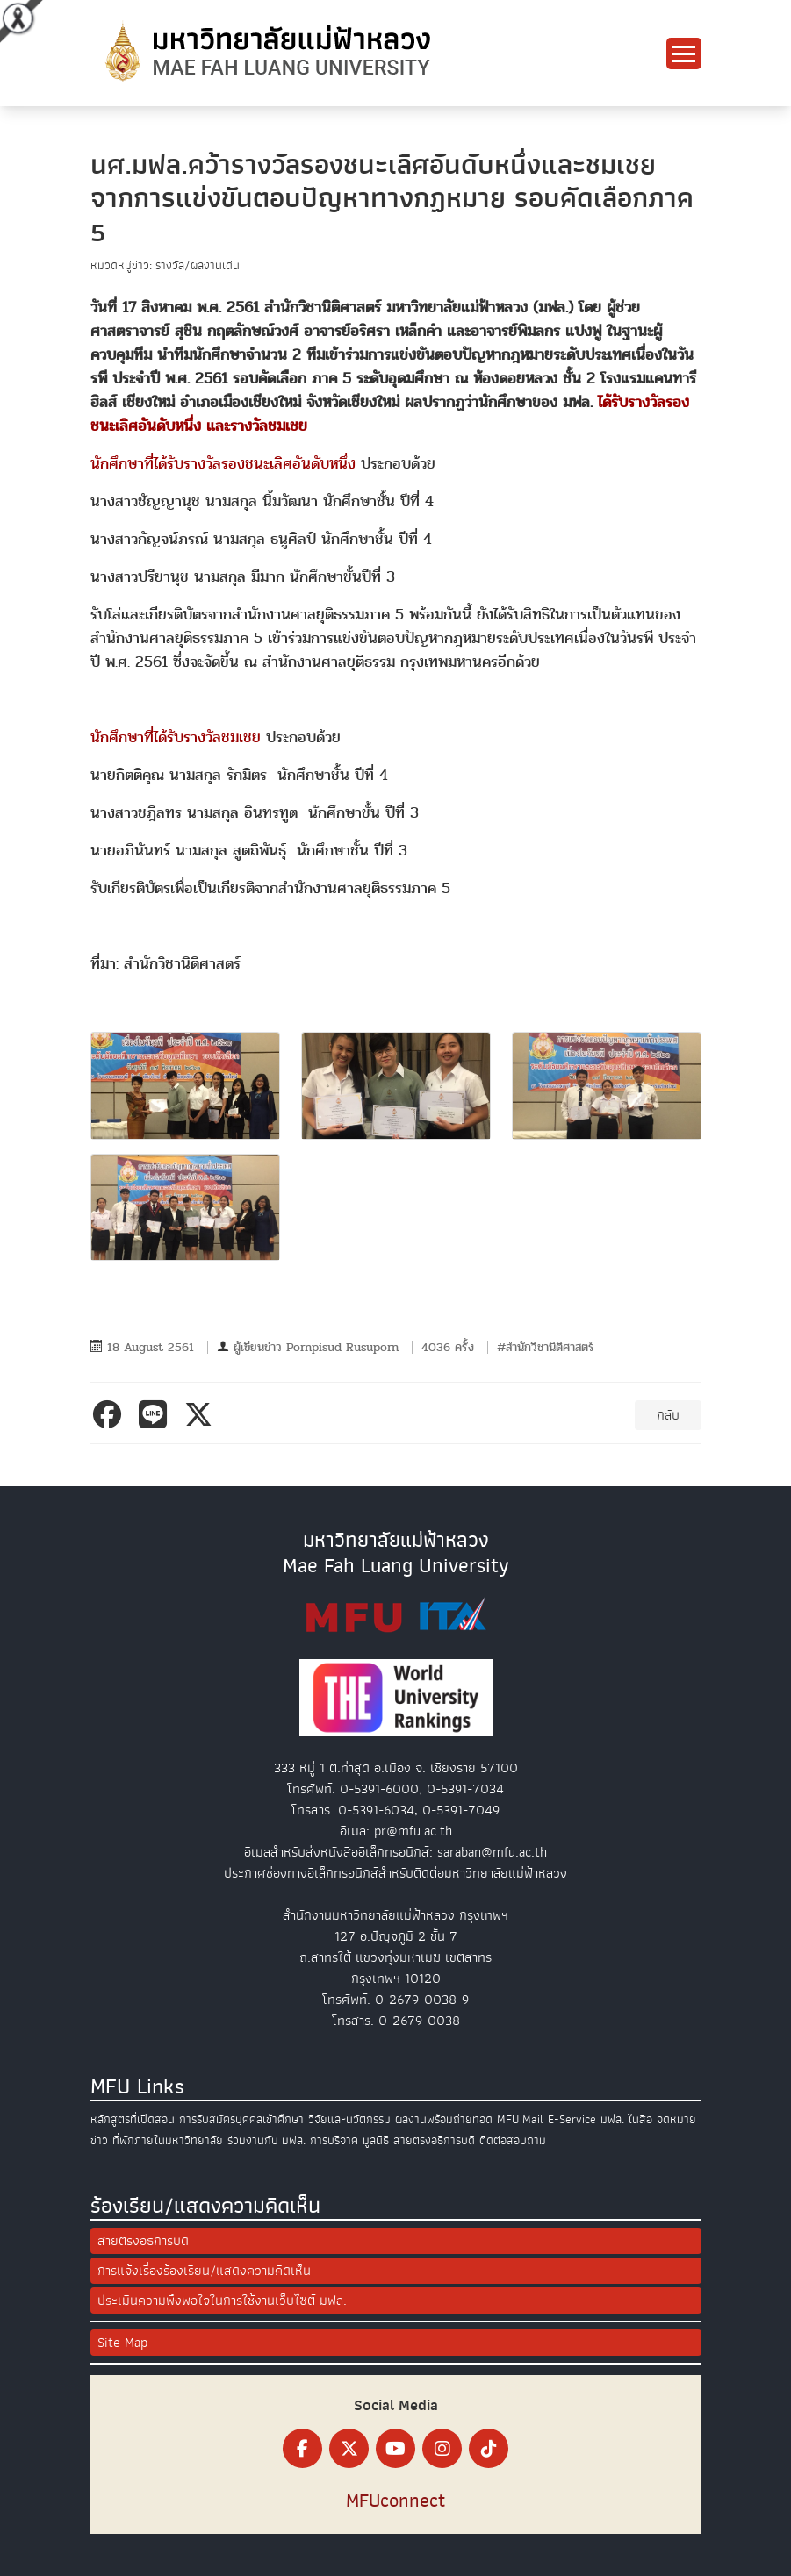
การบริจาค (334, 2140)
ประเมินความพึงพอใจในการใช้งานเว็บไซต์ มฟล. (222, 2300)
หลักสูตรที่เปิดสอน (132, 2119)
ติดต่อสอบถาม (512, 2140)
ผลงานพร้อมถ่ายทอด (444, 2119)
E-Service (572, 2119)
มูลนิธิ (376, 2140)
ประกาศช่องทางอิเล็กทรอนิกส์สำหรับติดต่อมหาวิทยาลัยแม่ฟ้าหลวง (395, 1873)
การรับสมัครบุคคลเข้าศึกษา (241, 2119)
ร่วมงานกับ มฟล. (266, 2140)
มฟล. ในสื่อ (626, 2119)
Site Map (122, 2342)
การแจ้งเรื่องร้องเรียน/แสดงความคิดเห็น (204, 2270)
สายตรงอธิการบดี (434, 2140)
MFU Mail (520, 2119)
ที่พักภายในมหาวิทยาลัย (167, 2140)
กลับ (668, 1415)
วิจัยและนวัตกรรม (349, 2119)
